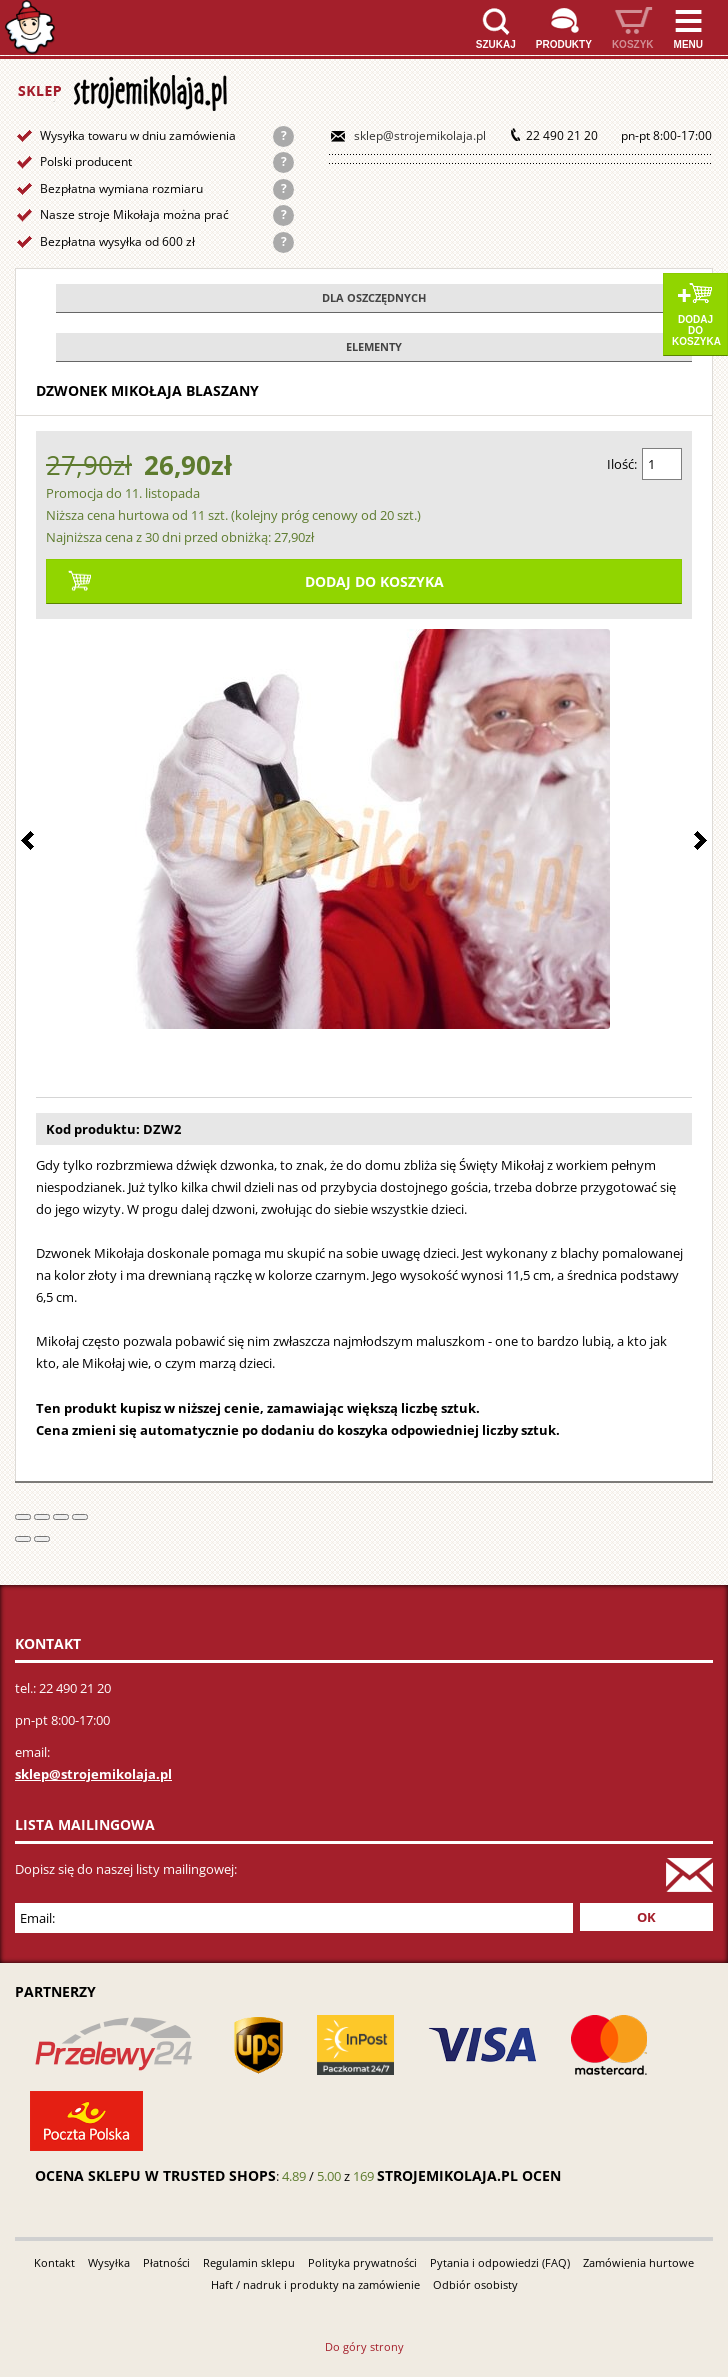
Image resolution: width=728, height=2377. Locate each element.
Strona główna (30, 27)
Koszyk (633, 44)
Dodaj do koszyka (696, 330)
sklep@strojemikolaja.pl (420, 135)
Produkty (564, 44)
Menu (688, 44)
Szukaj (496, 44)
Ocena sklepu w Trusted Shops (155, 2175)
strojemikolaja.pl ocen (469, 2175)
